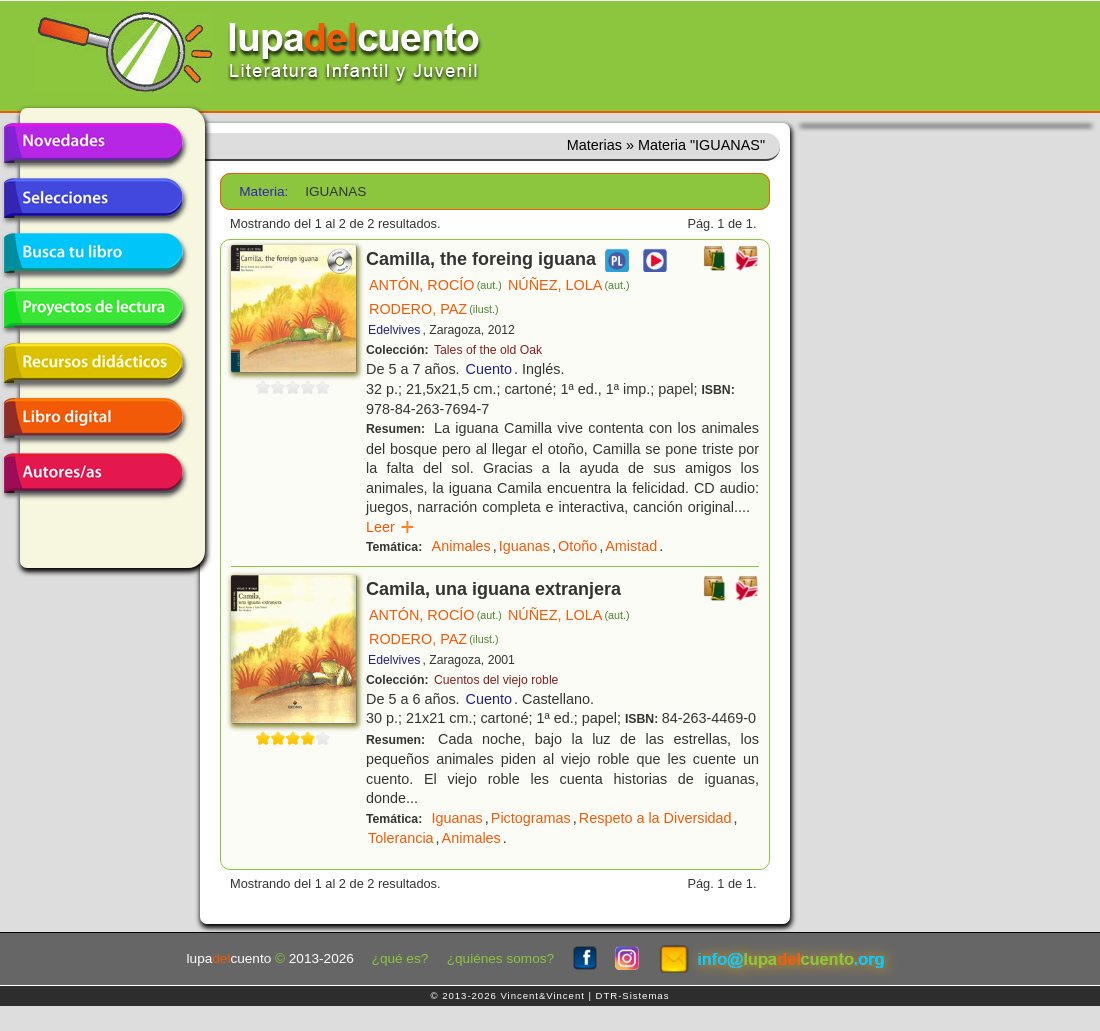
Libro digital (93, 418)
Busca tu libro (93, 253)
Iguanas (524, 546)
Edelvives (394, 330)
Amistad (631, 546)
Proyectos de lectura (93, 308)
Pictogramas (531, 818)
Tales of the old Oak (488, 350)
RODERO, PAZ (434, 309)
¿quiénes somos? (500, 958)
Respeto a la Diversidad (655, 818)
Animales (461, 546)
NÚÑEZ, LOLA (569, 285)
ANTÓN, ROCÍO (435, 285)
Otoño (577, 546)
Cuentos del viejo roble (496, 680)
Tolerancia (401, 838)
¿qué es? (400, 958)
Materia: (263, 191)
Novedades (93, 143)
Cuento (489, 369)
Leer (390, 527)
